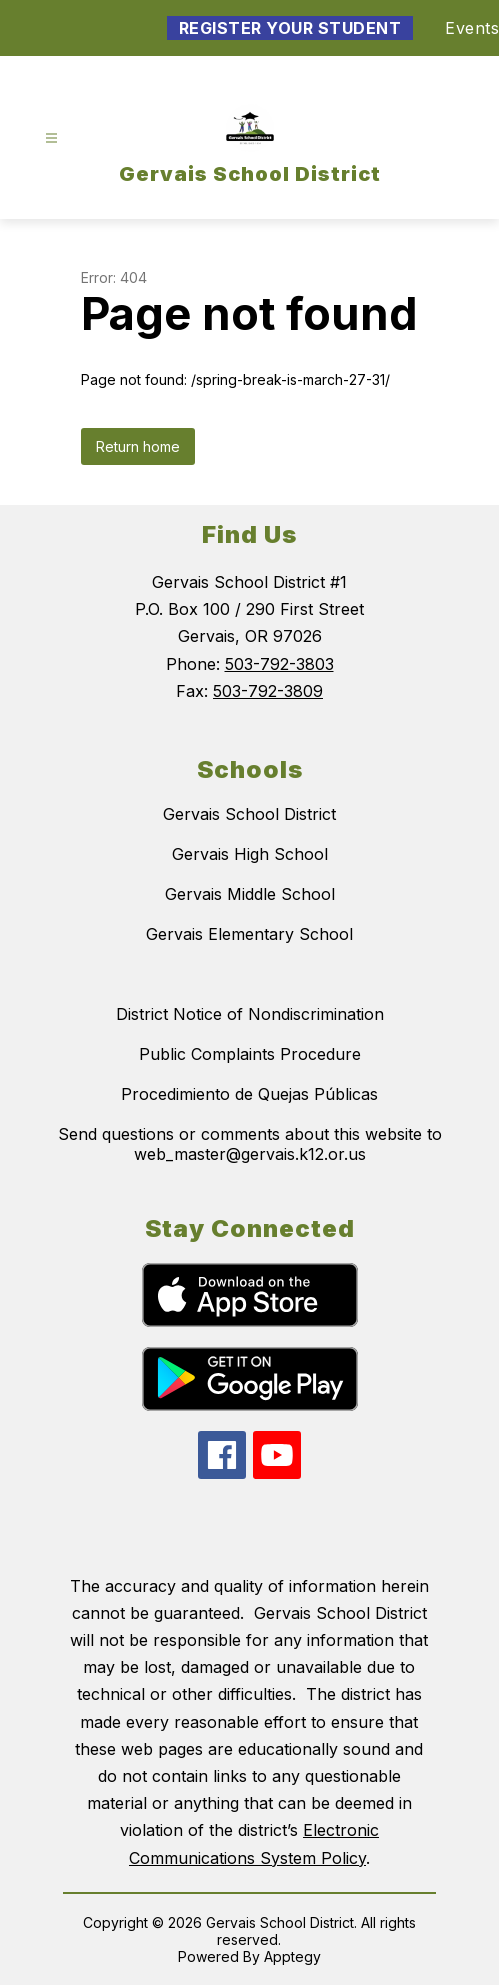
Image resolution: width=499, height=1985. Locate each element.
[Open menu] (51, 138)
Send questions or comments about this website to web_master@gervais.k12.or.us (250, 1144)
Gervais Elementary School (249, 934)
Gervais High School (250, 854)
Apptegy (292, 1956)
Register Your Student (290, 28)
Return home (138, 446)
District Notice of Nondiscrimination (250, 1014)
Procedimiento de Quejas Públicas (249, 1094)
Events (472, 28)
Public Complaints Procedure (250, 1054)
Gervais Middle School (250, 894)
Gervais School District (249, 814)
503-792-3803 (279, 664)
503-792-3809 (268, 691)
